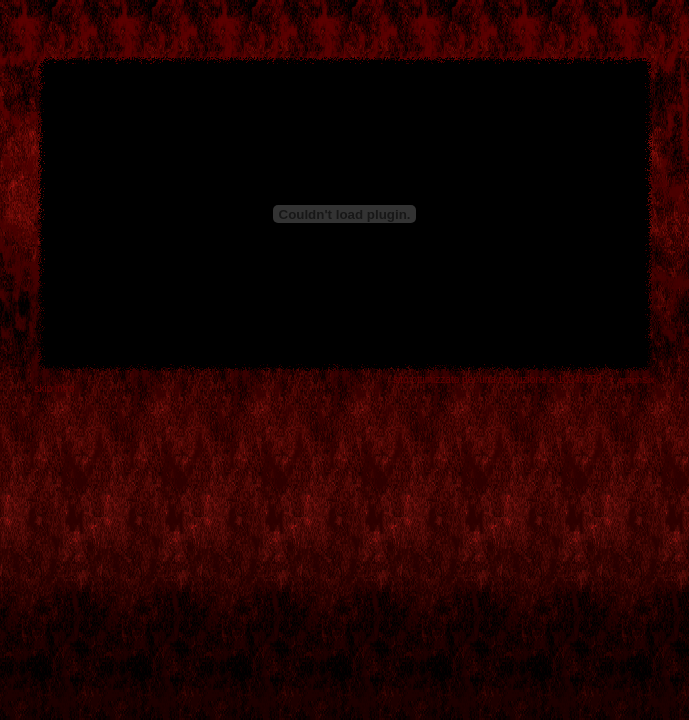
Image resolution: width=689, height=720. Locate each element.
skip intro (55, 388)
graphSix (637, 380)
